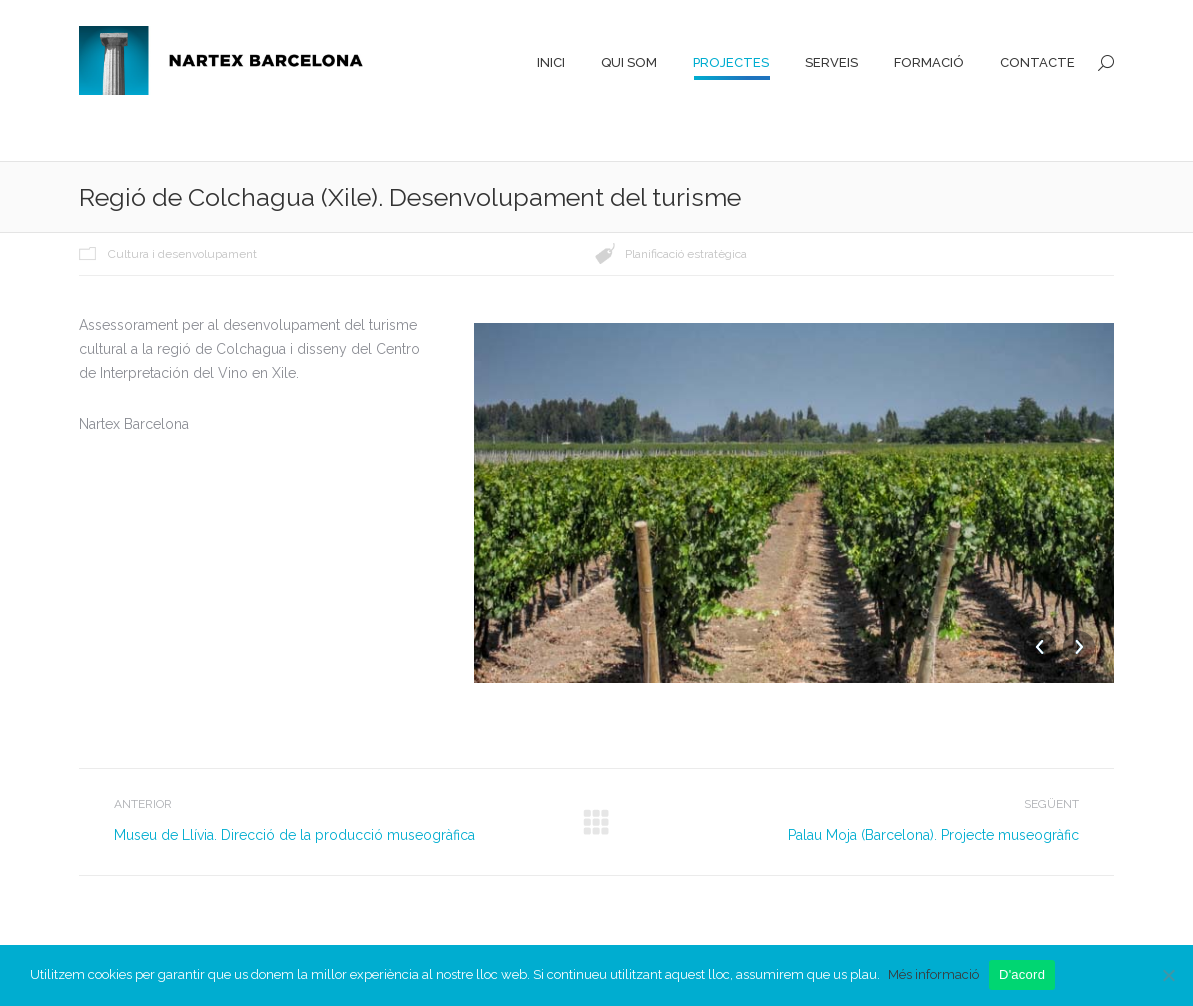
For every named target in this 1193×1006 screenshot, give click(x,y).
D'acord (1022, 974)
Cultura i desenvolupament (182, 254)
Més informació (933, 974)
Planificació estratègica (686, 254)
